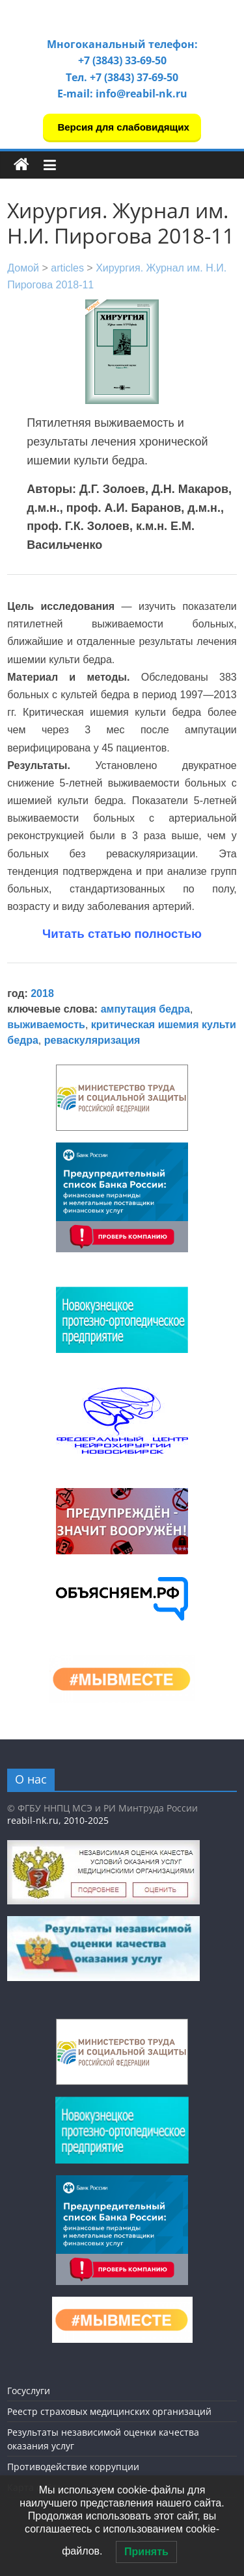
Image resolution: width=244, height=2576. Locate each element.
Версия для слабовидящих (122, 127)
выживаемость (46, 1024)
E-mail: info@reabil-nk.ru (122, 93)
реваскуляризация (92, 1040)
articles (67, 267)
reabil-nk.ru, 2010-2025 (58, 1820)
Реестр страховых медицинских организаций (109, 2411)
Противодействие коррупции (73, 2466)
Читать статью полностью (122, 934)
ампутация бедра (145, 1009)
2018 (42, 993)
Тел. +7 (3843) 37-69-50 (122, 77)
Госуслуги (28, 2390)
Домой (23, 267)
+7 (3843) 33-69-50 (122, 60)
